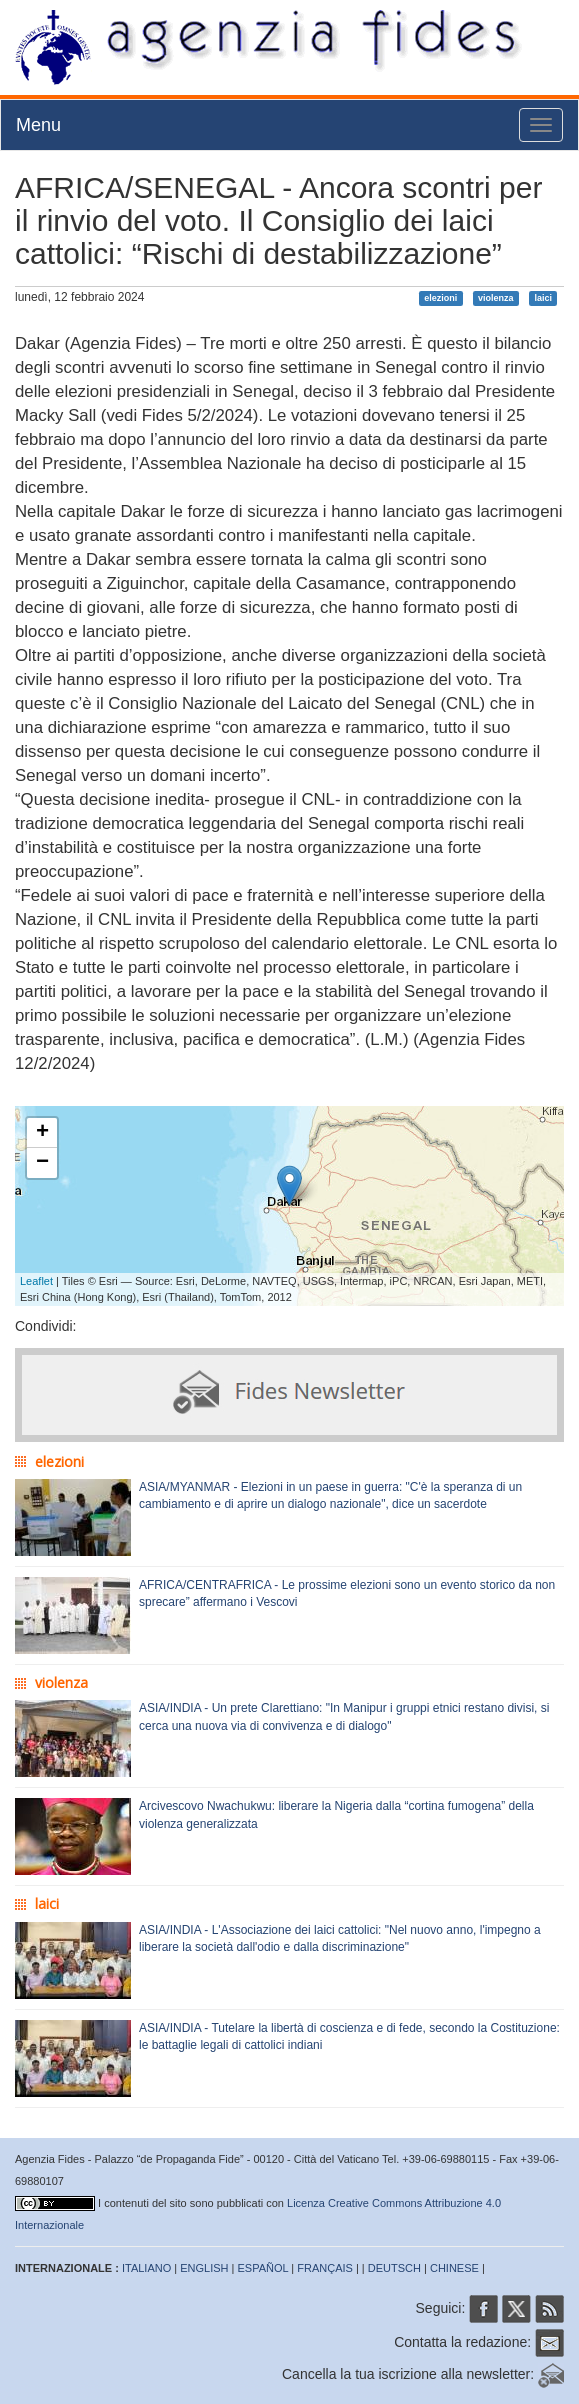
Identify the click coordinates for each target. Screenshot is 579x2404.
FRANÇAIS (325, 2268)
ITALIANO (146, 2268)
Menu (38, 125)
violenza (496, 298)
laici (543, 298)
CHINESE (454, 2268)
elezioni (440, 298)
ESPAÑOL (263, 2268)
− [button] (42, 1163)
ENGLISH (204, 2268)
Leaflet (36, 1281)
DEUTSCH (394, 2268)
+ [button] (42, 1133)
